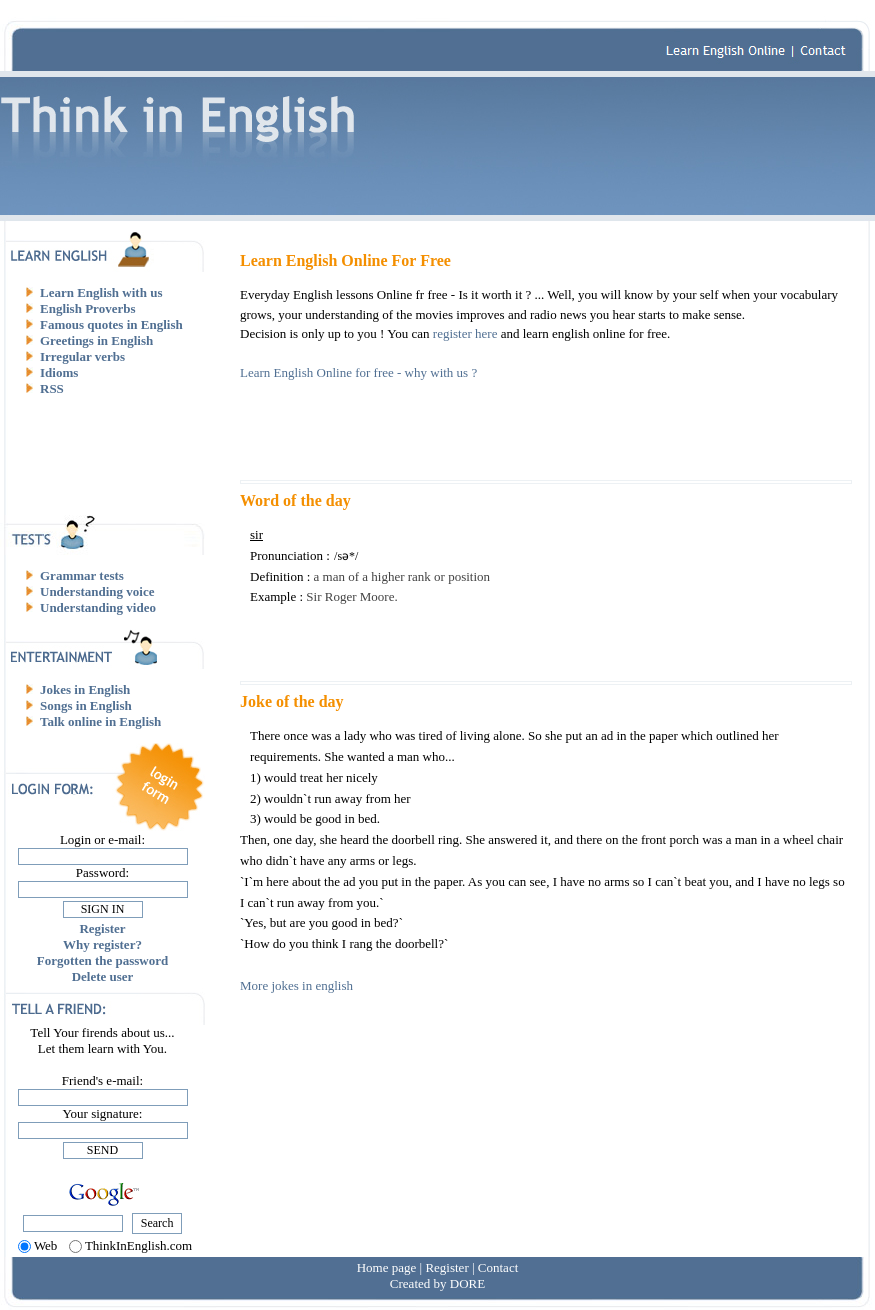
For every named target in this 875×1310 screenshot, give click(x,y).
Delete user (103, 976)
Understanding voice (97, 591)
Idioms (59, 372)
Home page (387, 1267)
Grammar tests (82, 575)
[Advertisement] (110, 455)
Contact (498, 1267)
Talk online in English (100, 721)
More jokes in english (296, 985)
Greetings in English (96, 340)
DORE (467, 1283)
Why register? (102, 944)
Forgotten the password (102, 960)
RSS (52, 388)
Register (102, 928)
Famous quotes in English (111, 324)
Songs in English (86, 705)
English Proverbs (87, 308)
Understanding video (98, 607)
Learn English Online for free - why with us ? (358, 372)
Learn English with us (101, 292)
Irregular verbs (82, 356)
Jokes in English (85, 689)
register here (465, 333)
